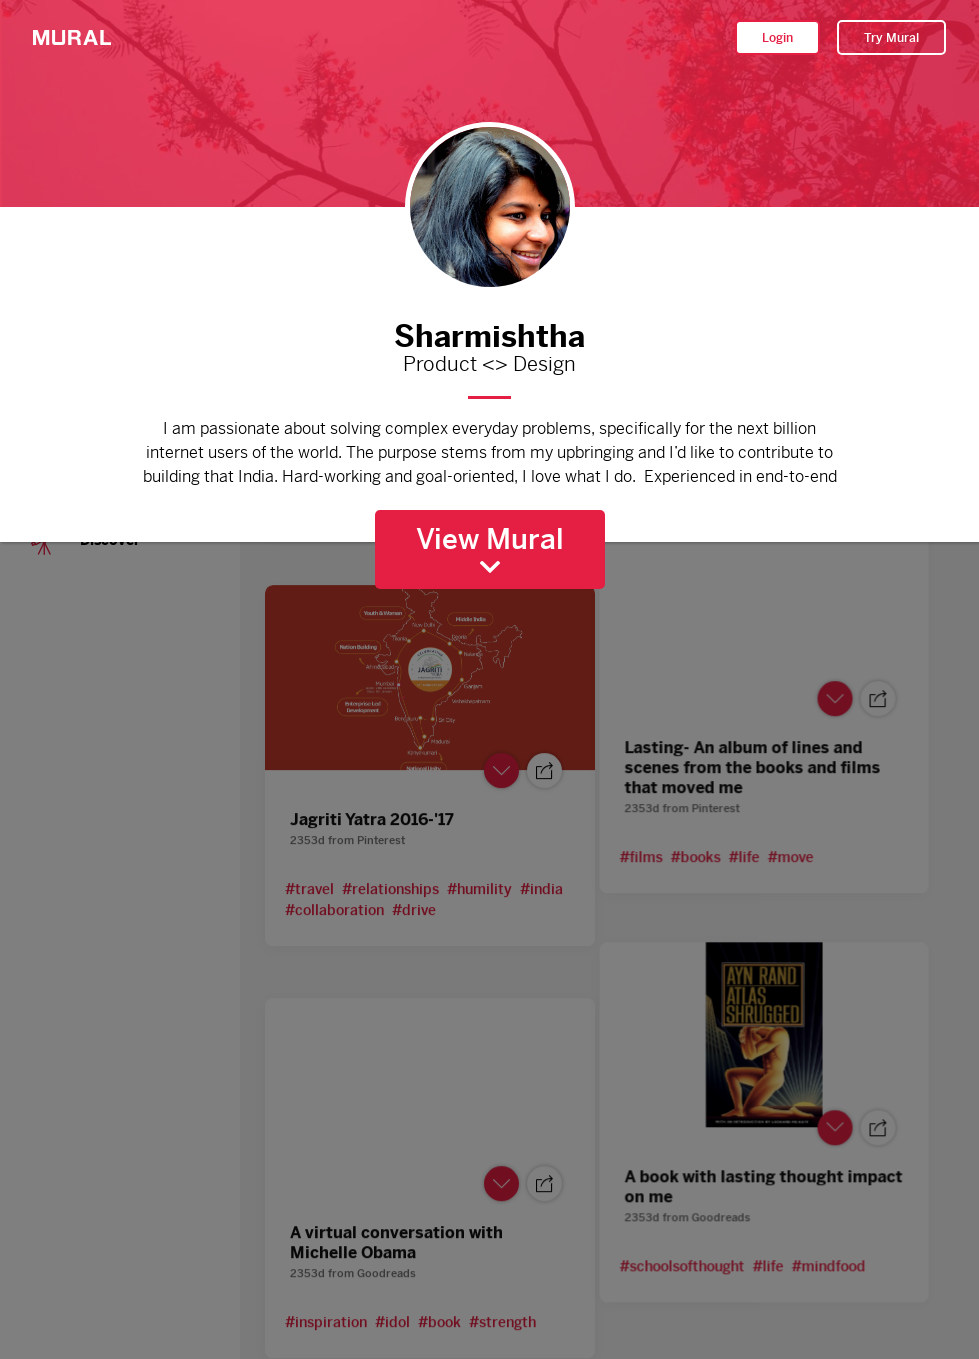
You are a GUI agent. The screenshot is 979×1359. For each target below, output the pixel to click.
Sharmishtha (490, 332)
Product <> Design (490, 365)
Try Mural (891, 38)
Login (777, 38)
